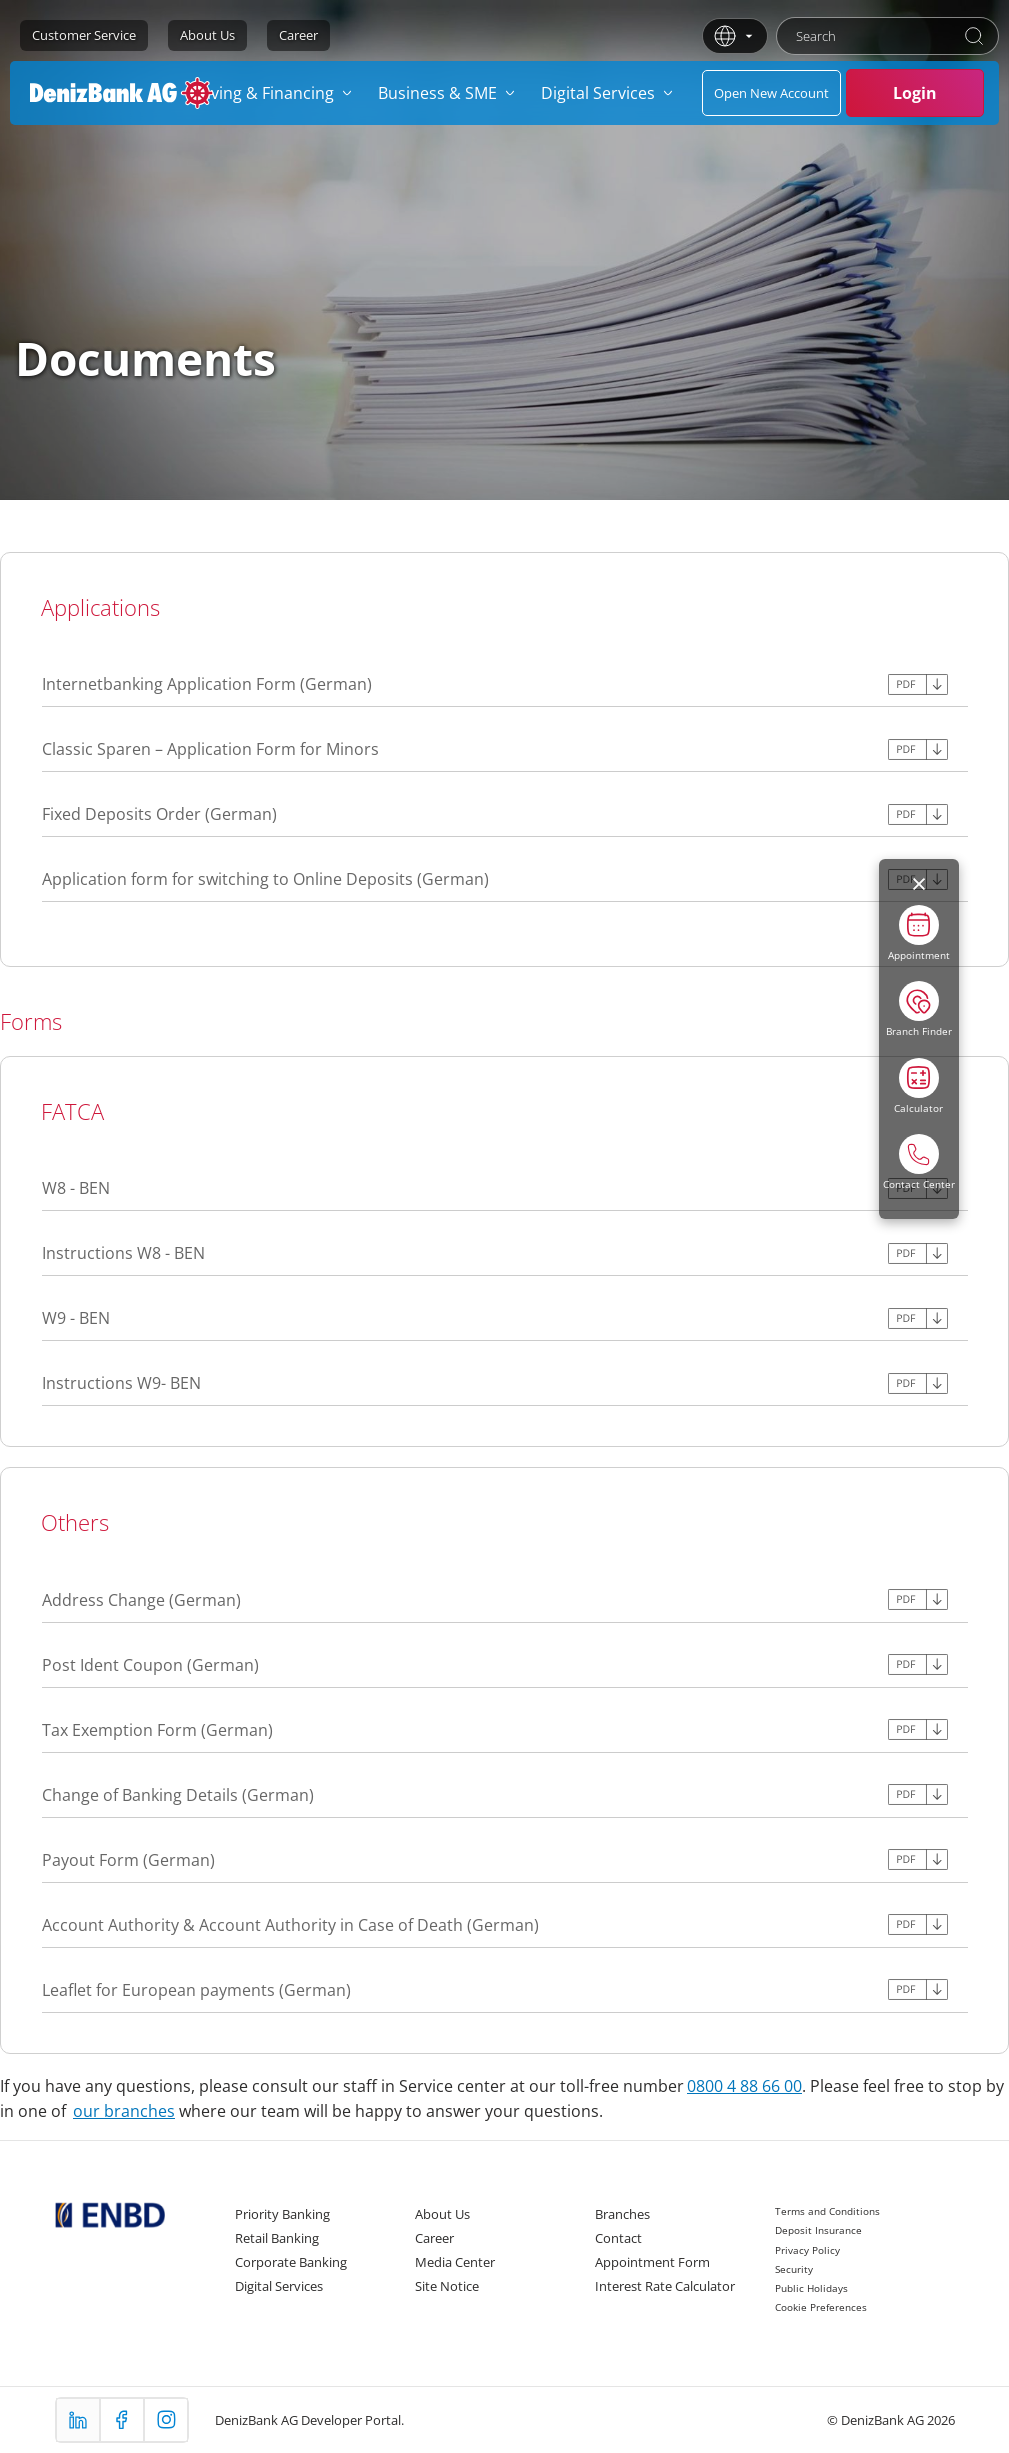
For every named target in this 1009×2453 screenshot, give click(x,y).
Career (298, 35)
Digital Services (279, 2286)
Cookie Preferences (821, 2307)
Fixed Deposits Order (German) (159, 814)
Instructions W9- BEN (121, 1383)
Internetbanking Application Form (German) (207, 684)
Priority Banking (282, 2214)
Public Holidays (811, 2288)
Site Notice (447, 2286)
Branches (622, 2214)
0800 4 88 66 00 (744, 2086)
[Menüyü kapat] (919, 884)
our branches (124, 2111)
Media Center (455, 2262)
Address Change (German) (141, 1600)
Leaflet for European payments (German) (196, 1990)
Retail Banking (277, 2238)
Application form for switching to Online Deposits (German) (265, 879)
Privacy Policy (807, 2250)
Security (794, 2269)
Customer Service (84, 35)
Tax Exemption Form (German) (157, 1730)
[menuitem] (273, 93)
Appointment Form (652, 2262)
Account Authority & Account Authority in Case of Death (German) (290, 1925)
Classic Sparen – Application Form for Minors (210, 749)
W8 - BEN (76, 1188)
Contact (618, 2238)
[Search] (974, 36)
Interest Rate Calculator (665, 2286)
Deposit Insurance (818, 2230)
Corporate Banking (291, 2262)
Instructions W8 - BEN (123, 1253)
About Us (207, 35)
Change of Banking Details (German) (178, 1795)
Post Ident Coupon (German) (150, 1665)
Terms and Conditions (827, 2211)
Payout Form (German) (128, 1860)
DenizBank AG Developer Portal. (309, 2420)
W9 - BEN (76, 1318)
